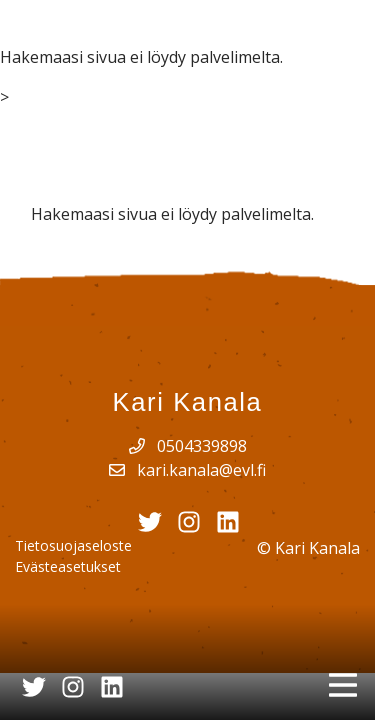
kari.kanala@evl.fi (187, 470)
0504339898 (188, 446)
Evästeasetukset (68, 566)
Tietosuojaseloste (73, 545)
